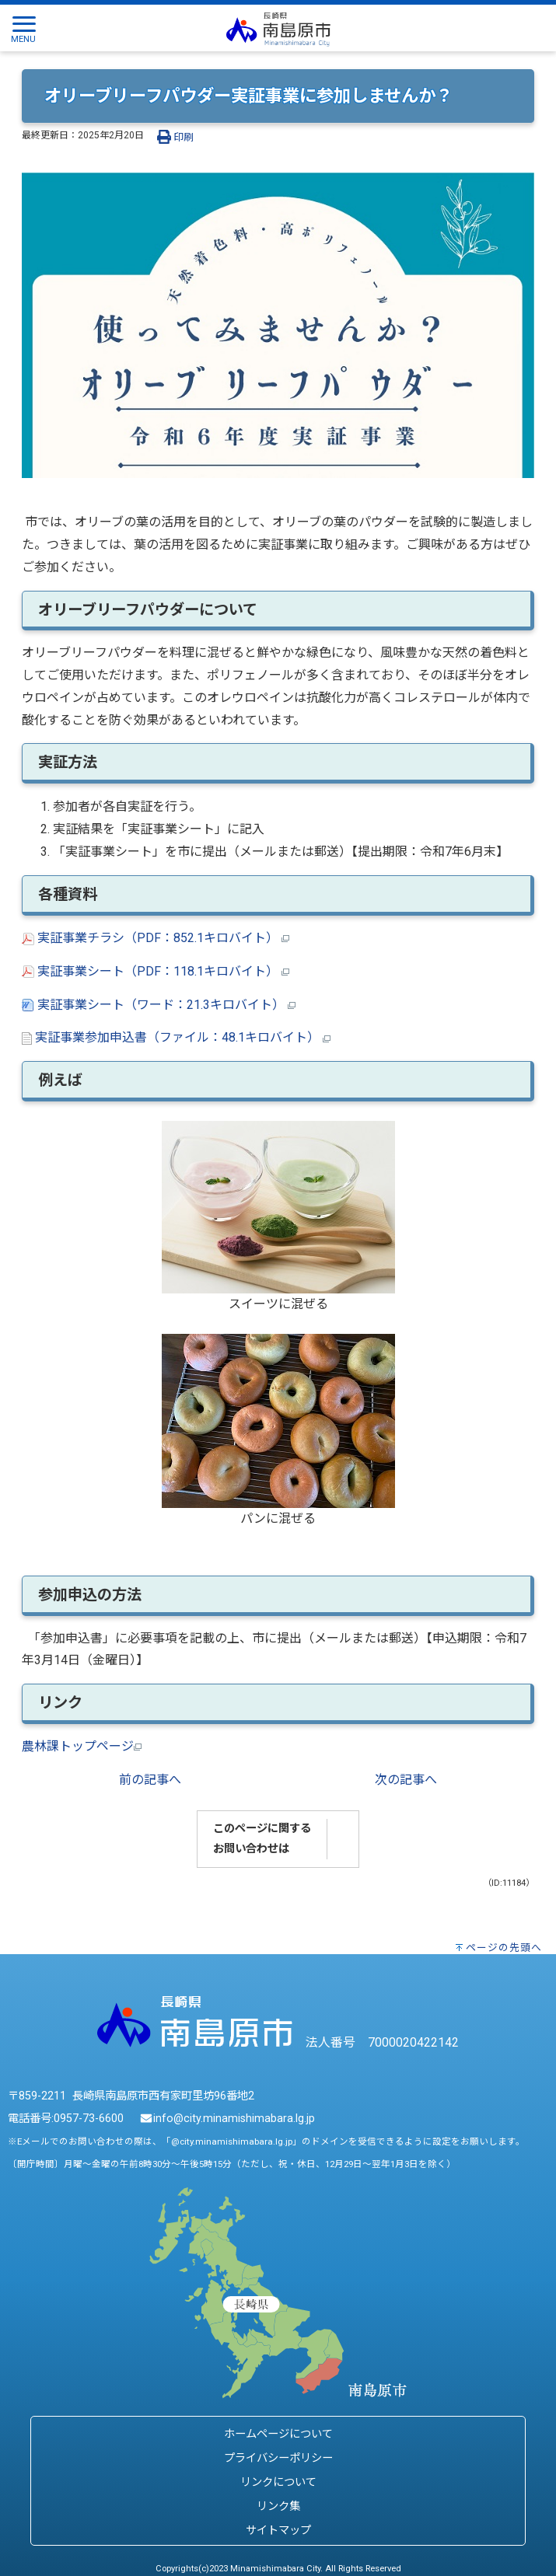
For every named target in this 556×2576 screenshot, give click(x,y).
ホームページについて (278, 2434)
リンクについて (278, 2482)
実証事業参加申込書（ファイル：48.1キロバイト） (176, 1037)
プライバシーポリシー (278, 2458)
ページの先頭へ (504, 1947)
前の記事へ (150, 1779)
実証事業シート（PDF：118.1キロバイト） (155, 971)
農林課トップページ (82, 1746)
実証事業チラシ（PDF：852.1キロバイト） (155, 937)
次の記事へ (406, 1779)
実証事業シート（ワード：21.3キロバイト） (158, 1004)
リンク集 (278, 2506)
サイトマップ (278, 2530)
